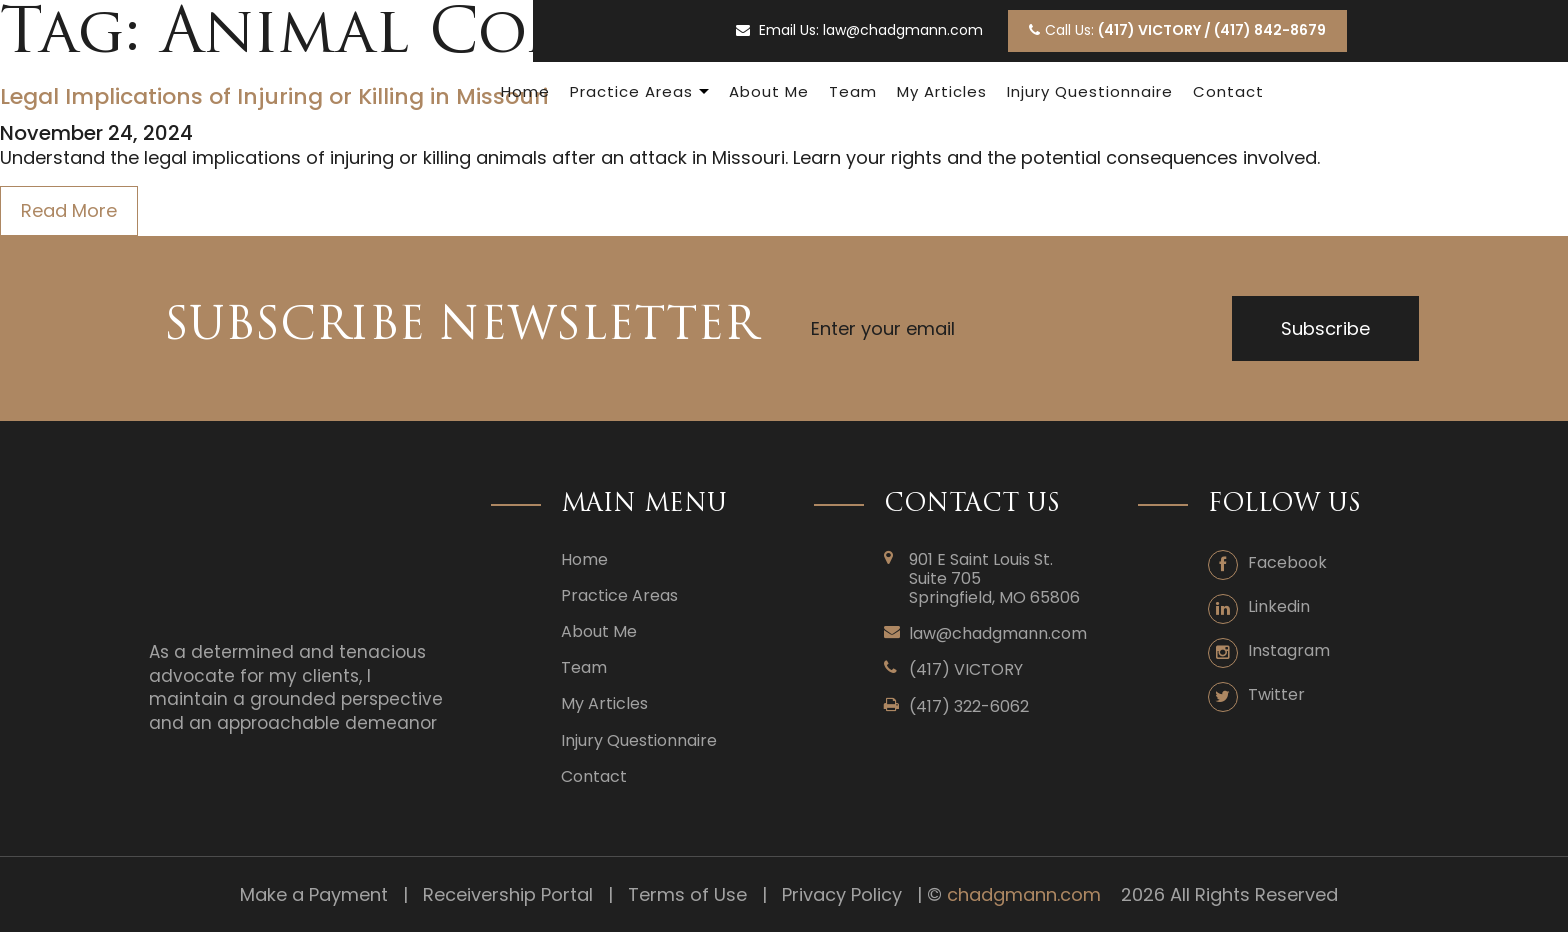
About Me (769, 91)
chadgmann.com (1024, 894)
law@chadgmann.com (903, 30)
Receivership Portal (508, 894)
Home (525, 91)
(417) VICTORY (966, 669)
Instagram (1289, 650)
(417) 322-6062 (969, 706)
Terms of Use (687, 894)
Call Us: (1177, 30)
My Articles (942, 91)
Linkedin (1279, 606)
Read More (69, 210)
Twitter (1276, 694)
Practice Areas (631, 91)
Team (853, 91)
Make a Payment (314, 894)
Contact (1228, 91)
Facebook (1287, 562)
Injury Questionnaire (1090, 91)
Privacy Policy (842, 894)
